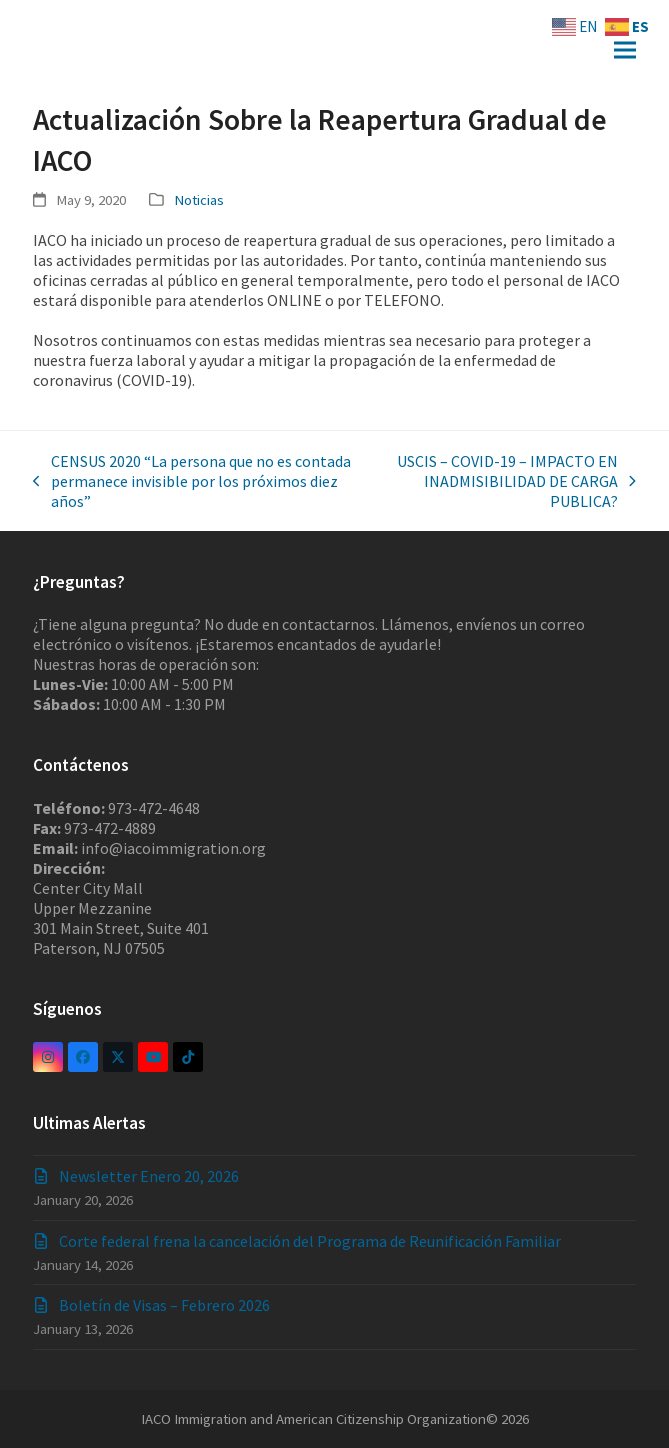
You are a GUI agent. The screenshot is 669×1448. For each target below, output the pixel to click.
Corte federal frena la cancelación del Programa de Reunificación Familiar (310, 1241)
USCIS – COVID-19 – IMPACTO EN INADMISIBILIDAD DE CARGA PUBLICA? (508, 481)
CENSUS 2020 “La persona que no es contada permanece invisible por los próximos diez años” (192, 481)
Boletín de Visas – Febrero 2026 (164, 1305)
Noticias (199, 199)
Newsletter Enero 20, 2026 (149, 1176)
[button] (625, 50)
